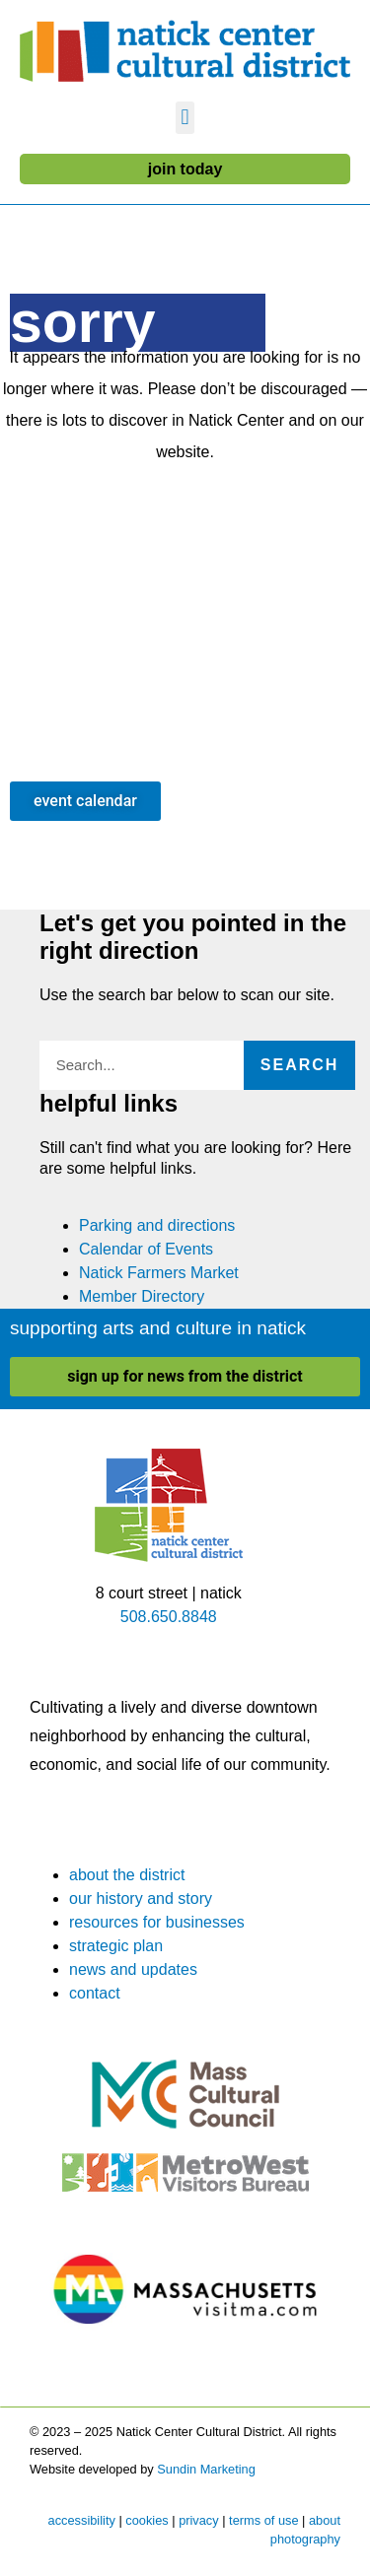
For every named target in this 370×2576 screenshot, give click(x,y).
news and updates (133, 1969)
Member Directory (141, 1296)
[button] (185, 118)
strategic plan (116, 1945)
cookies (146, 2520)
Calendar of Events (146, 1249)
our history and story (140, 1898)
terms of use (263, 2520)
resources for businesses (157, 1922)
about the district (127, 1874)
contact (94, 1993)
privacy (199, 2520)
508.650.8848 (168, 1616)
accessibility (81, 2520)
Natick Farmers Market (159, 1272)
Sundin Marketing (206, 2469)
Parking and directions (157, 1225)
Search (299, 1064)
